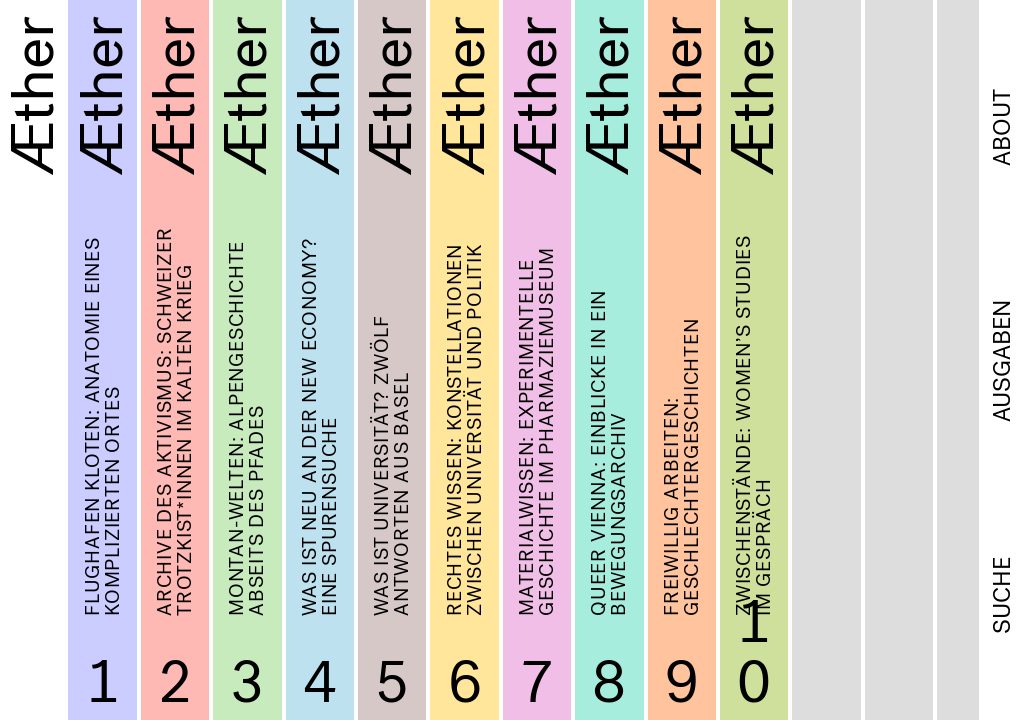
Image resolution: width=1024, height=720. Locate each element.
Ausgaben (1001, 361)
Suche (1001, 595)
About (1001, 127)
